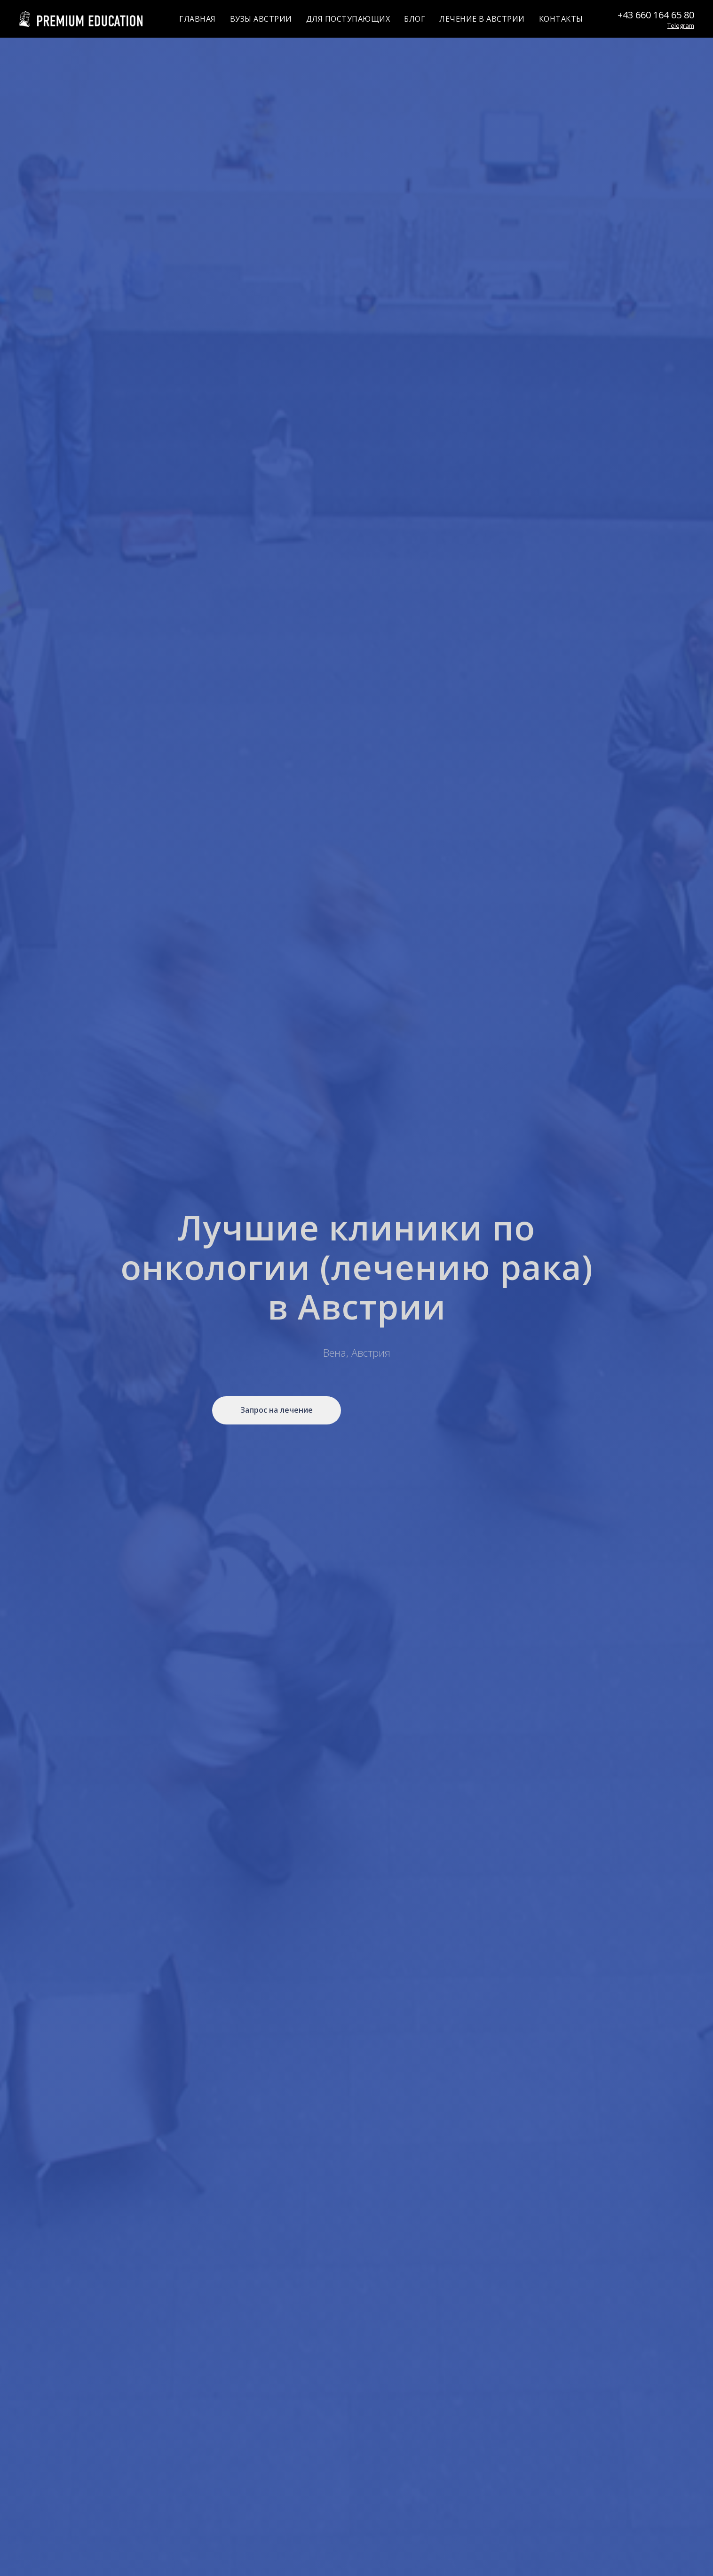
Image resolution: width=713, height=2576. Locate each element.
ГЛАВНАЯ (197, 19)
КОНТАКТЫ (561, 19)
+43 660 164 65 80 (656, 14)
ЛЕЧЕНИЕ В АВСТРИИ (482, 19)
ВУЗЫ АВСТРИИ (261, 19)
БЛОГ (414, 19)
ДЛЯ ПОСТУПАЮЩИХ (348, 19)
